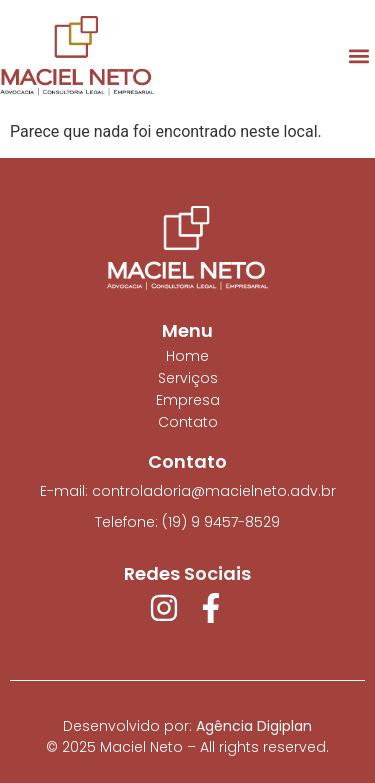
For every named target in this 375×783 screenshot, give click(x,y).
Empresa (188, 400)
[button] (358, 56)
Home (187, 356)
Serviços (188, 378)
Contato (188, 422)
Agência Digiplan (254, 726)
